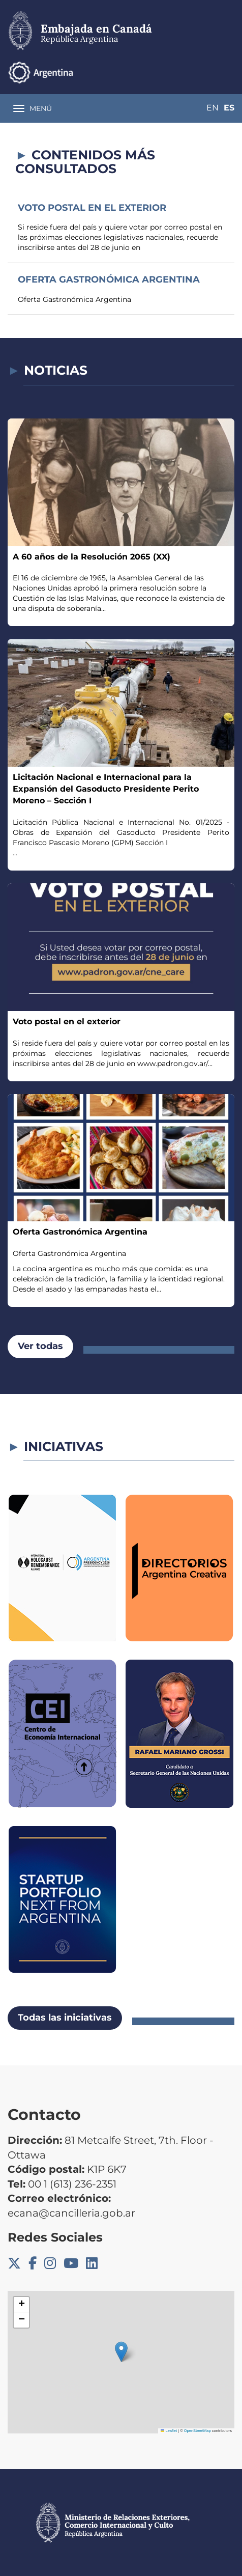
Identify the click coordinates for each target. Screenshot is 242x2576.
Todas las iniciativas (65, 2017)
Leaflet (169, 2430)
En (212, 108)
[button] (121, 2351)
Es (229, 108)
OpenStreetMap (197, 2430)
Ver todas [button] (40, 1346)
